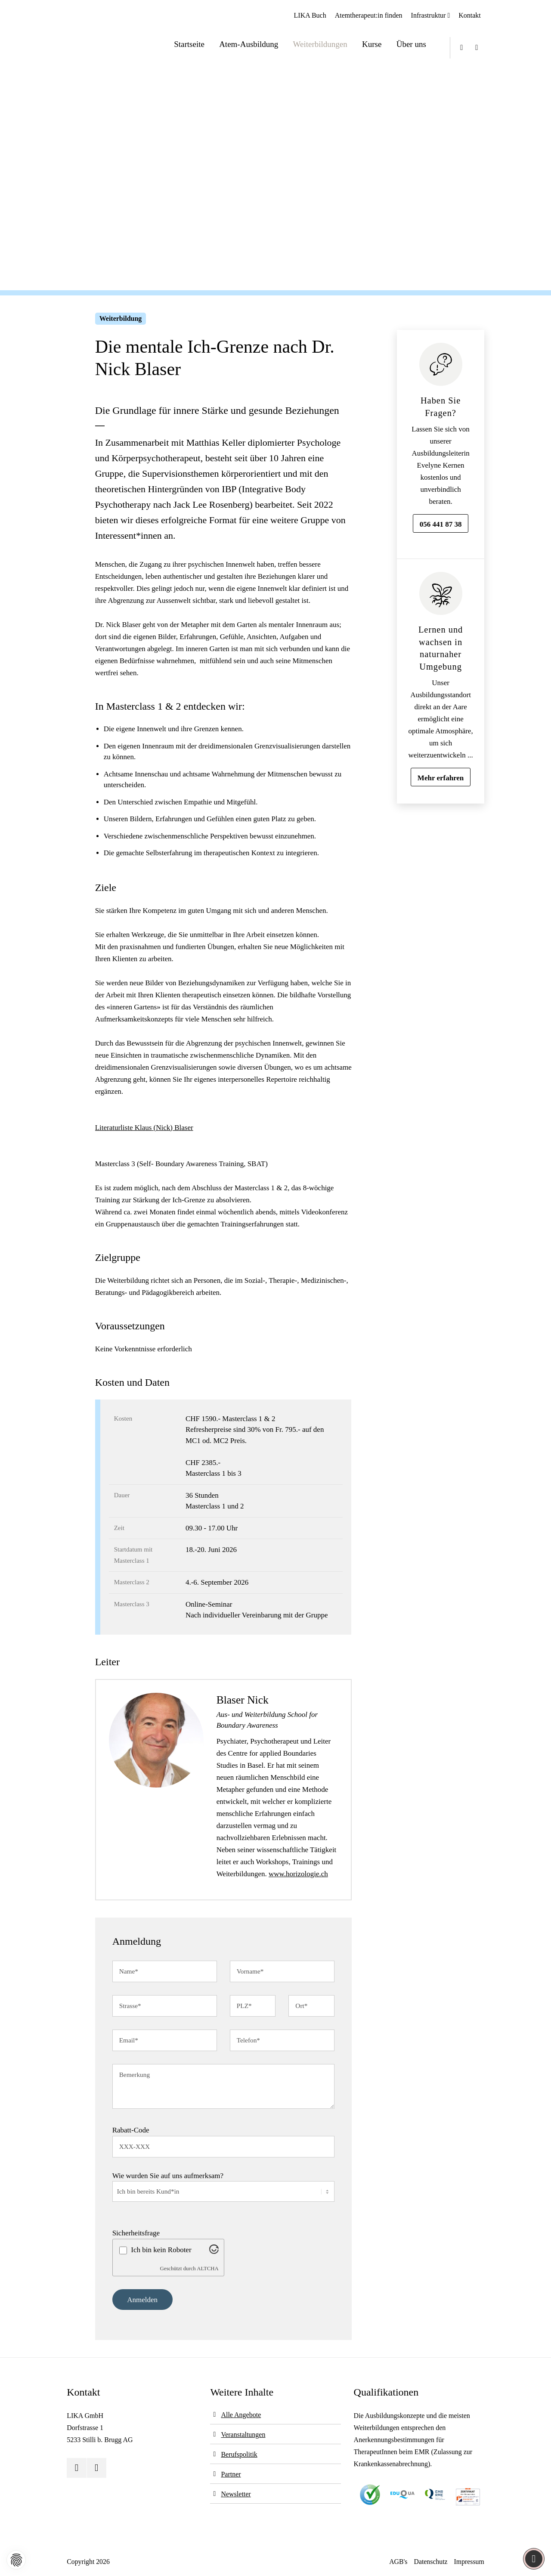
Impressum (469, 2561)
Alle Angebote (241, 2414)
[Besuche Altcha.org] (214, 2251)
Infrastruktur (428, 15)
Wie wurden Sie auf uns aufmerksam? (167, 2176)
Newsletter (236, 2494)
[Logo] (97, 37)
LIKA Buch (310, 15)
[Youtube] (461, 48)
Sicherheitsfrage (136, 2233)
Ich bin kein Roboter (161, 2250)
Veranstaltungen (243, 2434)
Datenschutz (431, 2561)
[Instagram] (476, 48)
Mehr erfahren (441, 778)
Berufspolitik (239, 2454)
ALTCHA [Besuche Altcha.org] (208, 2269)
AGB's (398, 2561)
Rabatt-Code (130, 2130)
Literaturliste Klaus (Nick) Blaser (144, 1128)
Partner (231, 2474)
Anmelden (142, 2300)
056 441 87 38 (441, 524)
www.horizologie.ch (298, 1874)
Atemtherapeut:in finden (368, 15)
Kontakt (469, 15)
